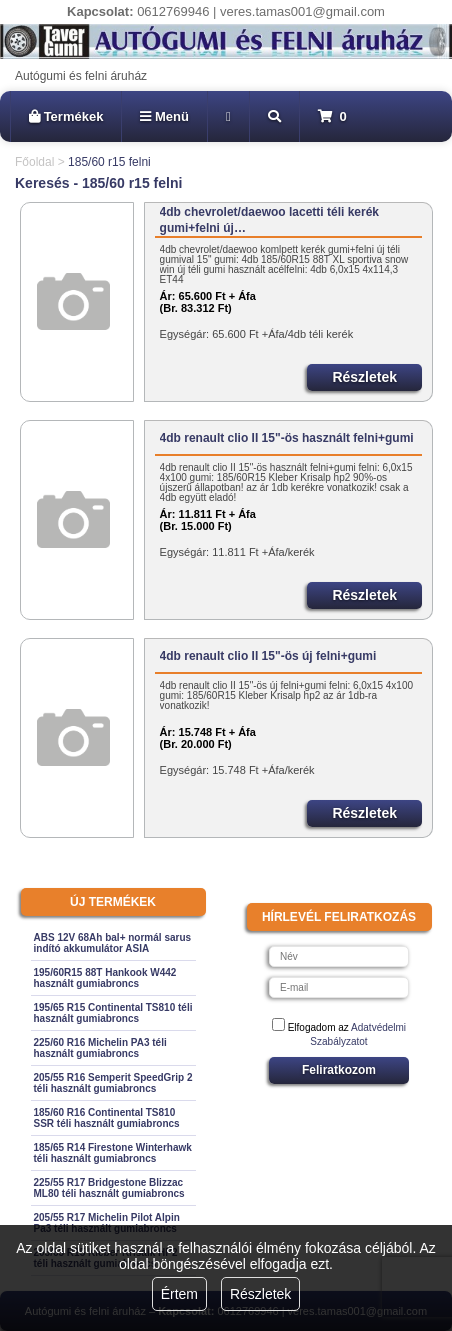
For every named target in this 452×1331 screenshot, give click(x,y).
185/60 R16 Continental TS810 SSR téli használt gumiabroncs (107, 1118)
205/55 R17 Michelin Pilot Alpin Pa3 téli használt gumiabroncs (107, 1223)
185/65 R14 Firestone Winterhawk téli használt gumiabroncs (113, 1153)
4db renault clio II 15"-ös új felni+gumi (268, 656)
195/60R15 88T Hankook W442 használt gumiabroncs (105, 978)
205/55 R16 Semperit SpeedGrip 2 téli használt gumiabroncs (113, 1083)
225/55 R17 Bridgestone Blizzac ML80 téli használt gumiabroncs (109, 1188)
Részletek (260, 1294)
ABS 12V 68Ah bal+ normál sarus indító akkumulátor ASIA (113, 943)
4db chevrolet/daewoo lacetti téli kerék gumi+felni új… (269, 220)
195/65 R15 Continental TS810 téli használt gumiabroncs (113, 1013)
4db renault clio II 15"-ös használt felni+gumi (287, 438)
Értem (179, 1294)
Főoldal (34, 162)
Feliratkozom (339, 1070)
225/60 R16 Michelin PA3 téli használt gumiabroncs (100, 1048)
